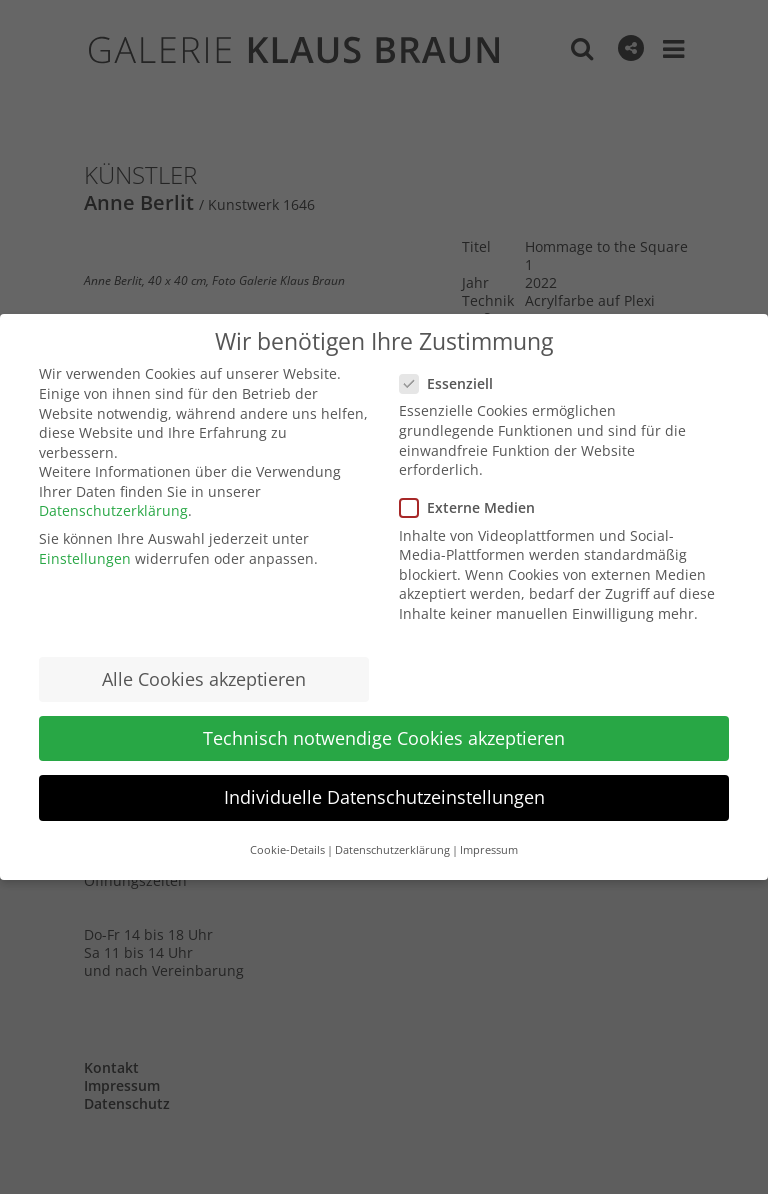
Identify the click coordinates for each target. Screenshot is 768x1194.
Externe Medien (475, 507)
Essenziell (454, 383)
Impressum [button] (489, 850)
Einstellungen (85, 558)
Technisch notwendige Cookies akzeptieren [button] (384, 738)
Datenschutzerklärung (113, 510)
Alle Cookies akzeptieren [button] (204, 679)
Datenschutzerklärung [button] (392, 850)
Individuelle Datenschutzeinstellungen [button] (384, 797)
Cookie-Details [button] (287, 850)
